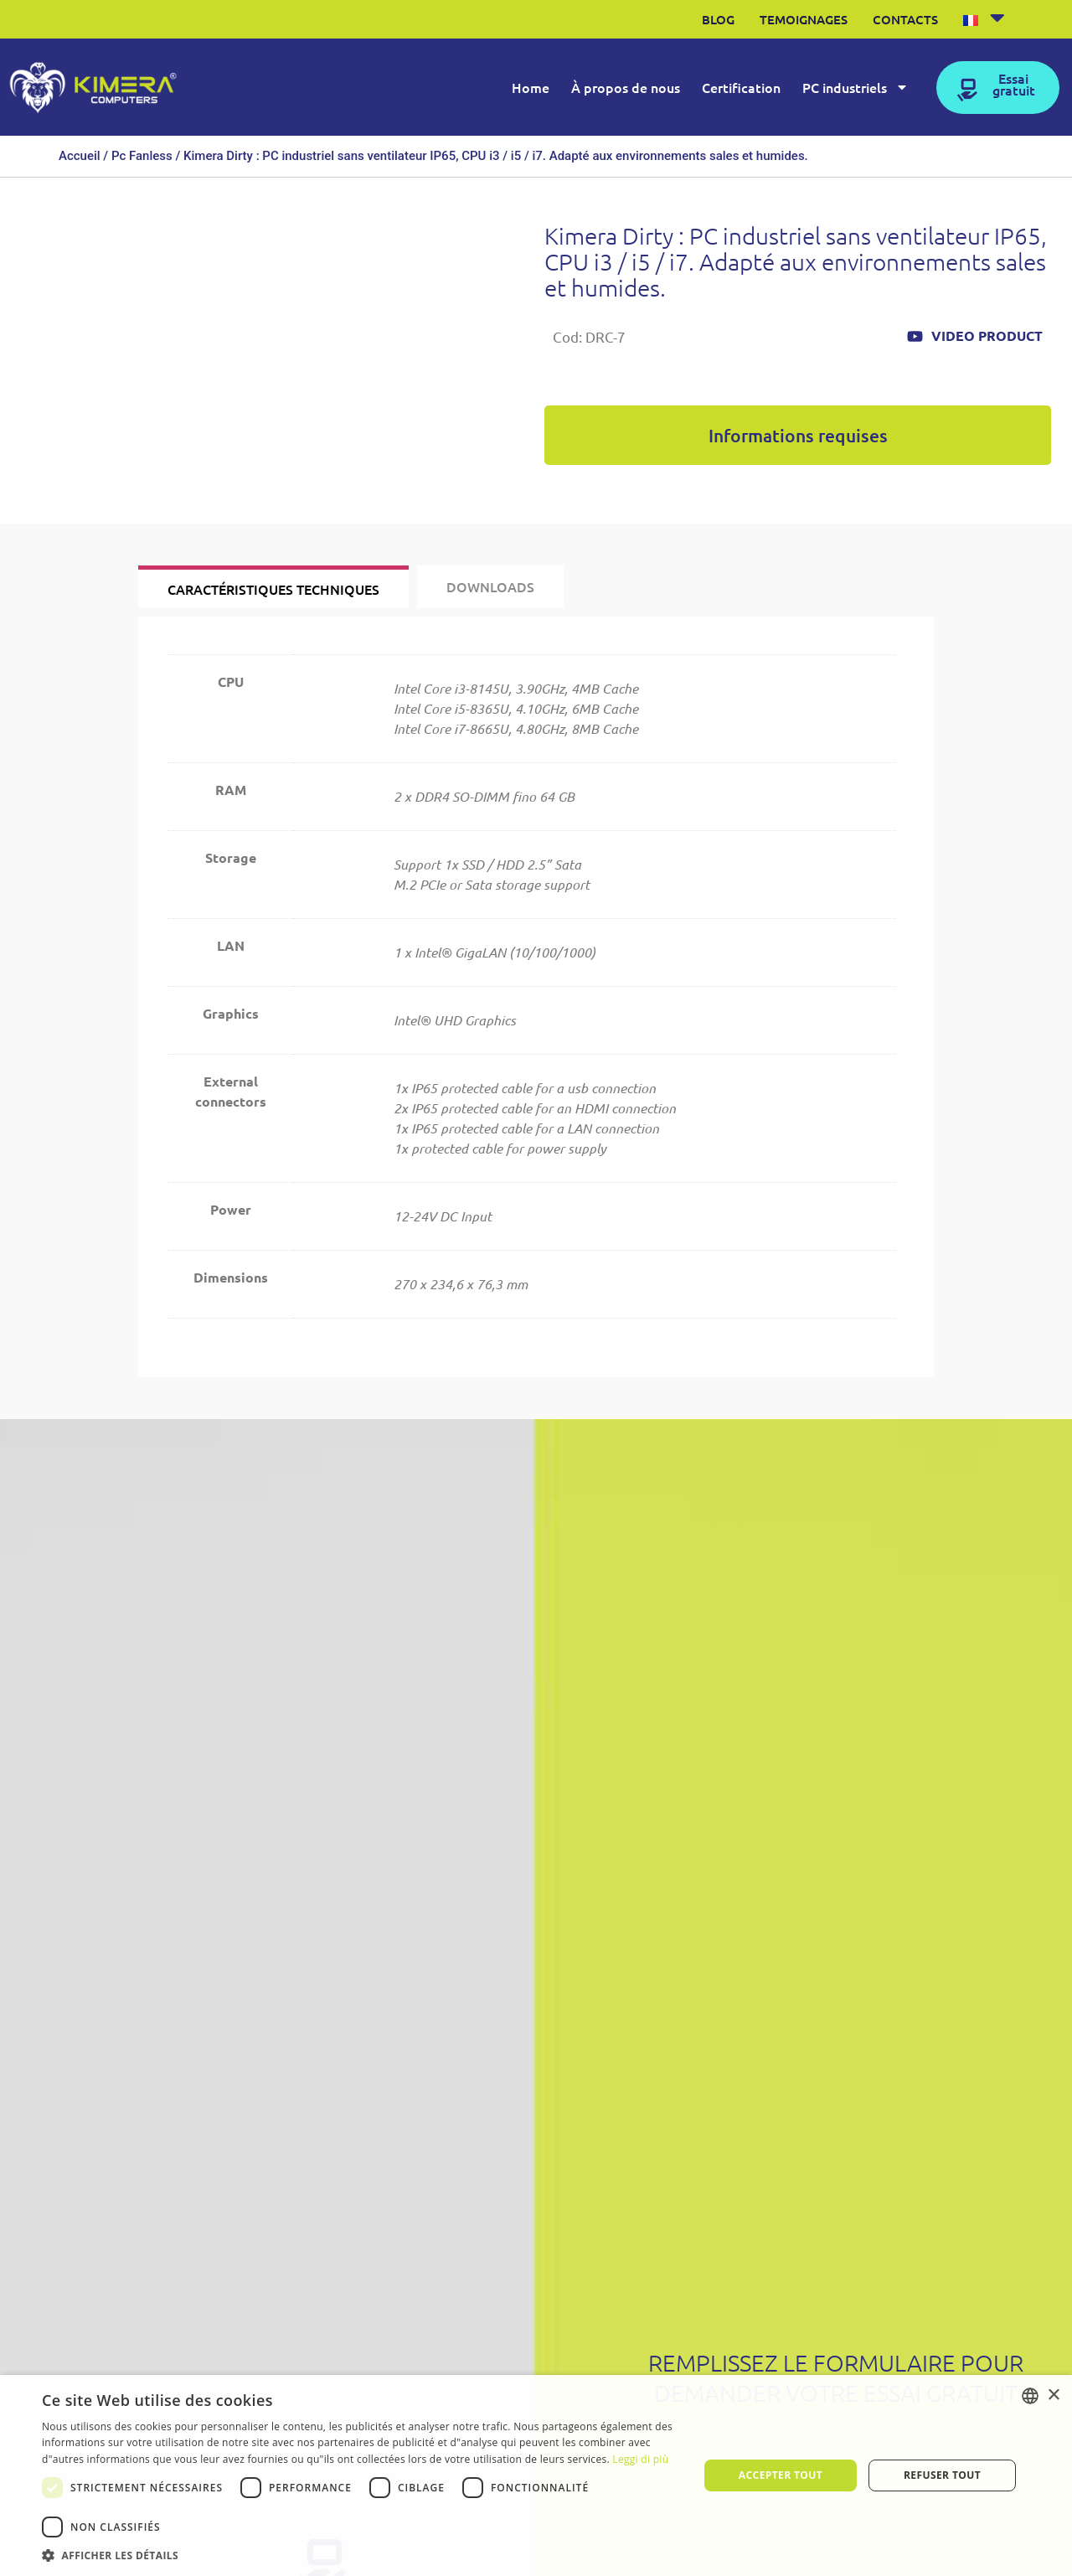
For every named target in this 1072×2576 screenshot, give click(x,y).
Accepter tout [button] (780, 2475)
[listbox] (1030, 2396)
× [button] (1053, 2395)
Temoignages (804, 19)
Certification (741, 87)
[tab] (273, 586)
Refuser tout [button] (942, 2475)
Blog (718, 19)
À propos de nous (625, 87)
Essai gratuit (1013, 84)
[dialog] (536, 2475)
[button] (360, 2555)
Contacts (905, 19)
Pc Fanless (142, 155)
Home (530, 87)
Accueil (79, 155)
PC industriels (855, 87)
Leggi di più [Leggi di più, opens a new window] (640, 2459)
